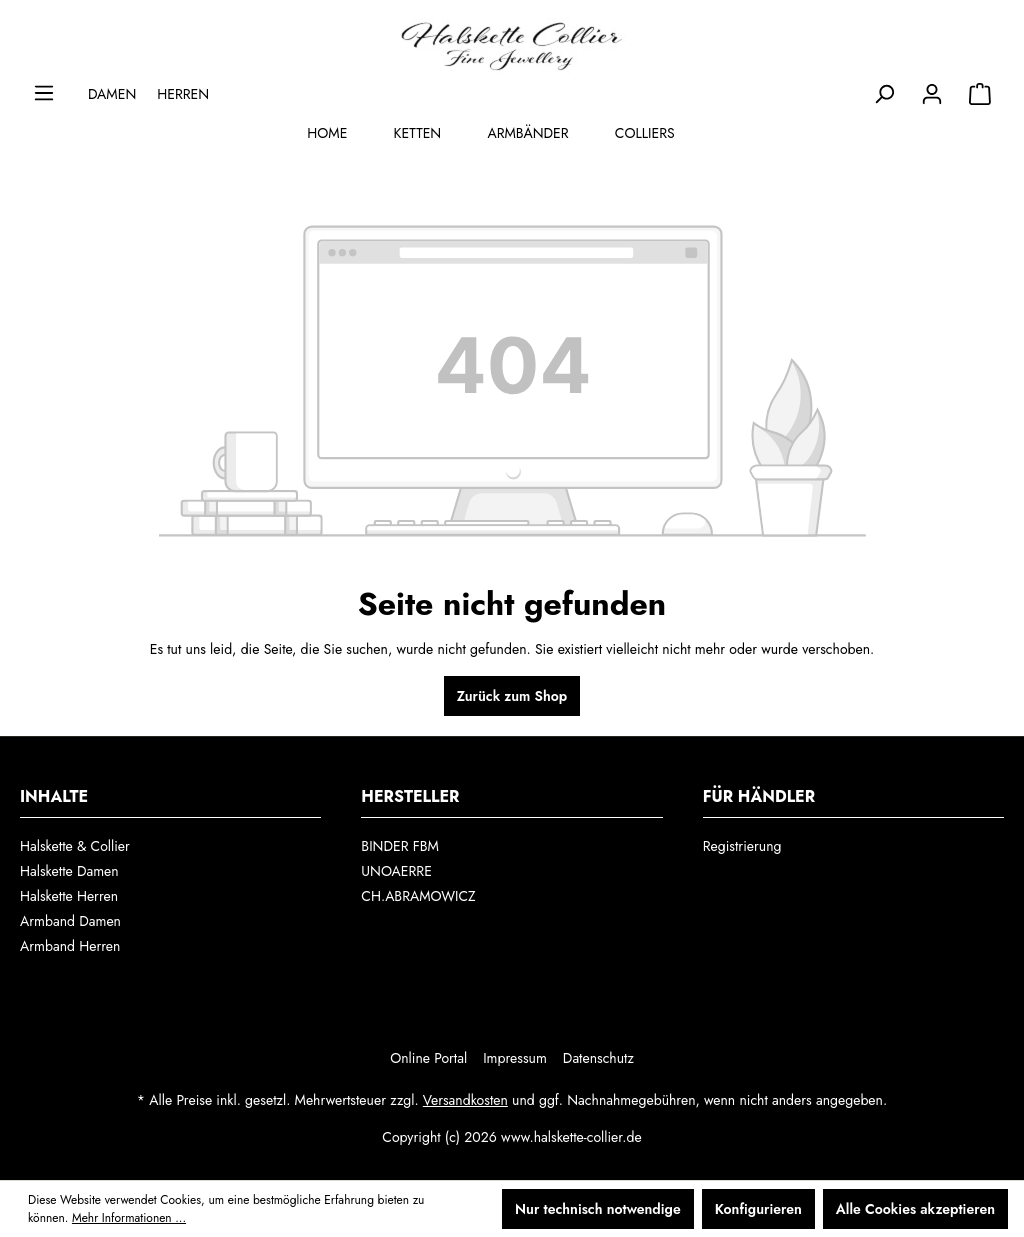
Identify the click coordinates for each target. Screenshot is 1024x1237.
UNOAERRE (396, 871)
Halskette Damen (69, 871)
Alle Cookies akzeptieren (915, 1209)
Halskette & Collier (75, 846)
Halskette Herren (69, 896)
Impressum (515, 1058)
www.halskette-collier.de (571, 1137)
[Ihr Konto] (932, 94)
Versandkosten (465, 1100)
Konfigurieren (758, 1209)
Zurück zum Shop (512, 696)
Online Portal (428, 1058)
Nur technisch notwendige (598, 1209)
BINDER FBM (400, 846)
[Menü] (44, 93)
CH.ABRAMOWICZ (418, 896)
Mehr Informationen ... (129, 1218)
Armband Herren (70, 946)
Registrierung (742, 846)
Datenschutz (598, 1058)
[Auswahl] (980, 94)
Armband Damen (70, 921)
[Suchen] (884, 94)
